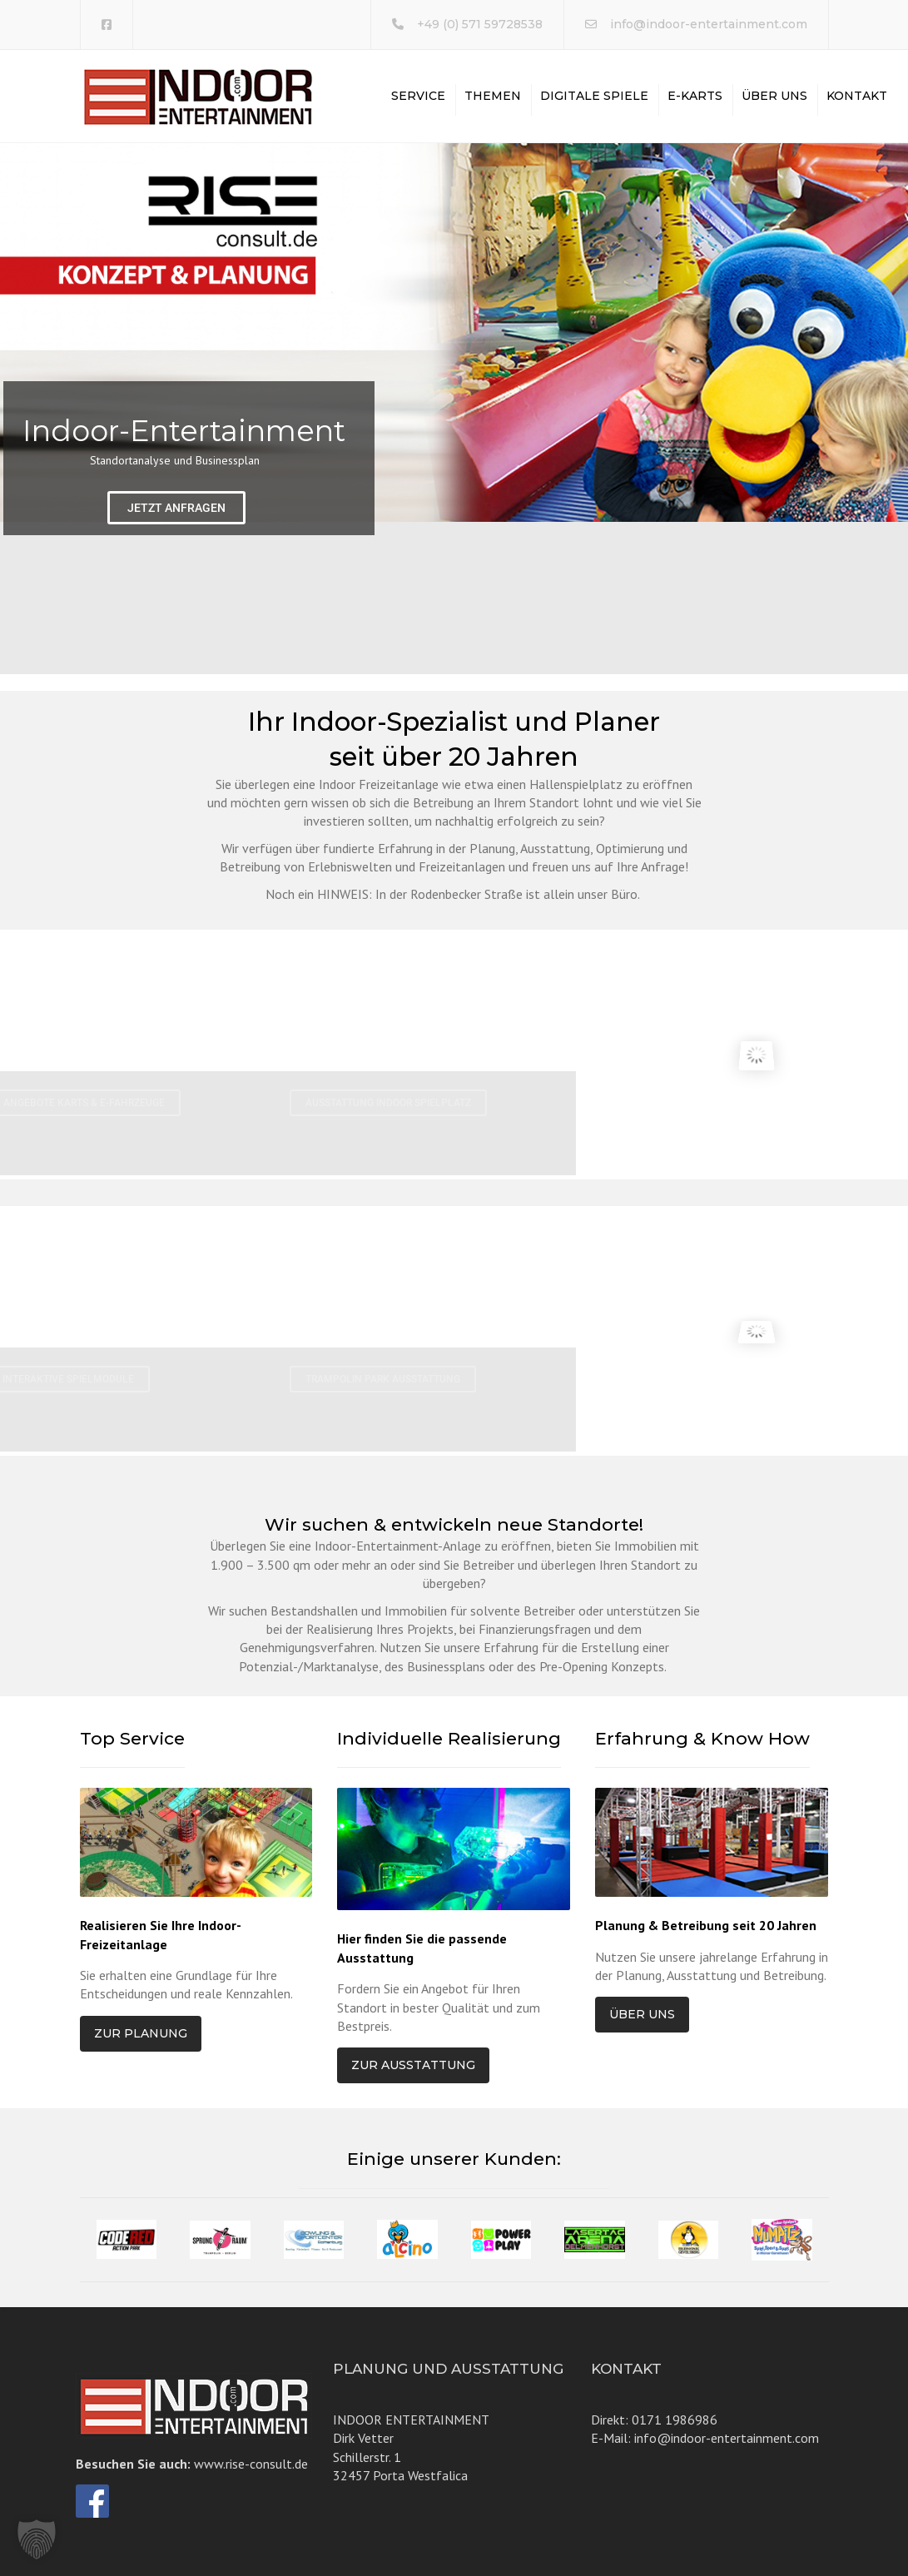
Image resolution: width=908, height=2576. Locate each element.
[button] (36, 2539)
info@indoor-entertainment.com (708, 24)
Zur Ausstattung (413, 2064)
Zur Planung (140, 2033)
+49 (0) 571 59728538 (480, 24)
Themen (492, 95)
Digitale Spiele (594, 95)
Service (418, 95)
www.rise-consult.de (251, 2463)
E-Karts (694, 95)
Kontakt (856, 95)
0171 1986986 (674, 2419)
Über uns (774, 95)
